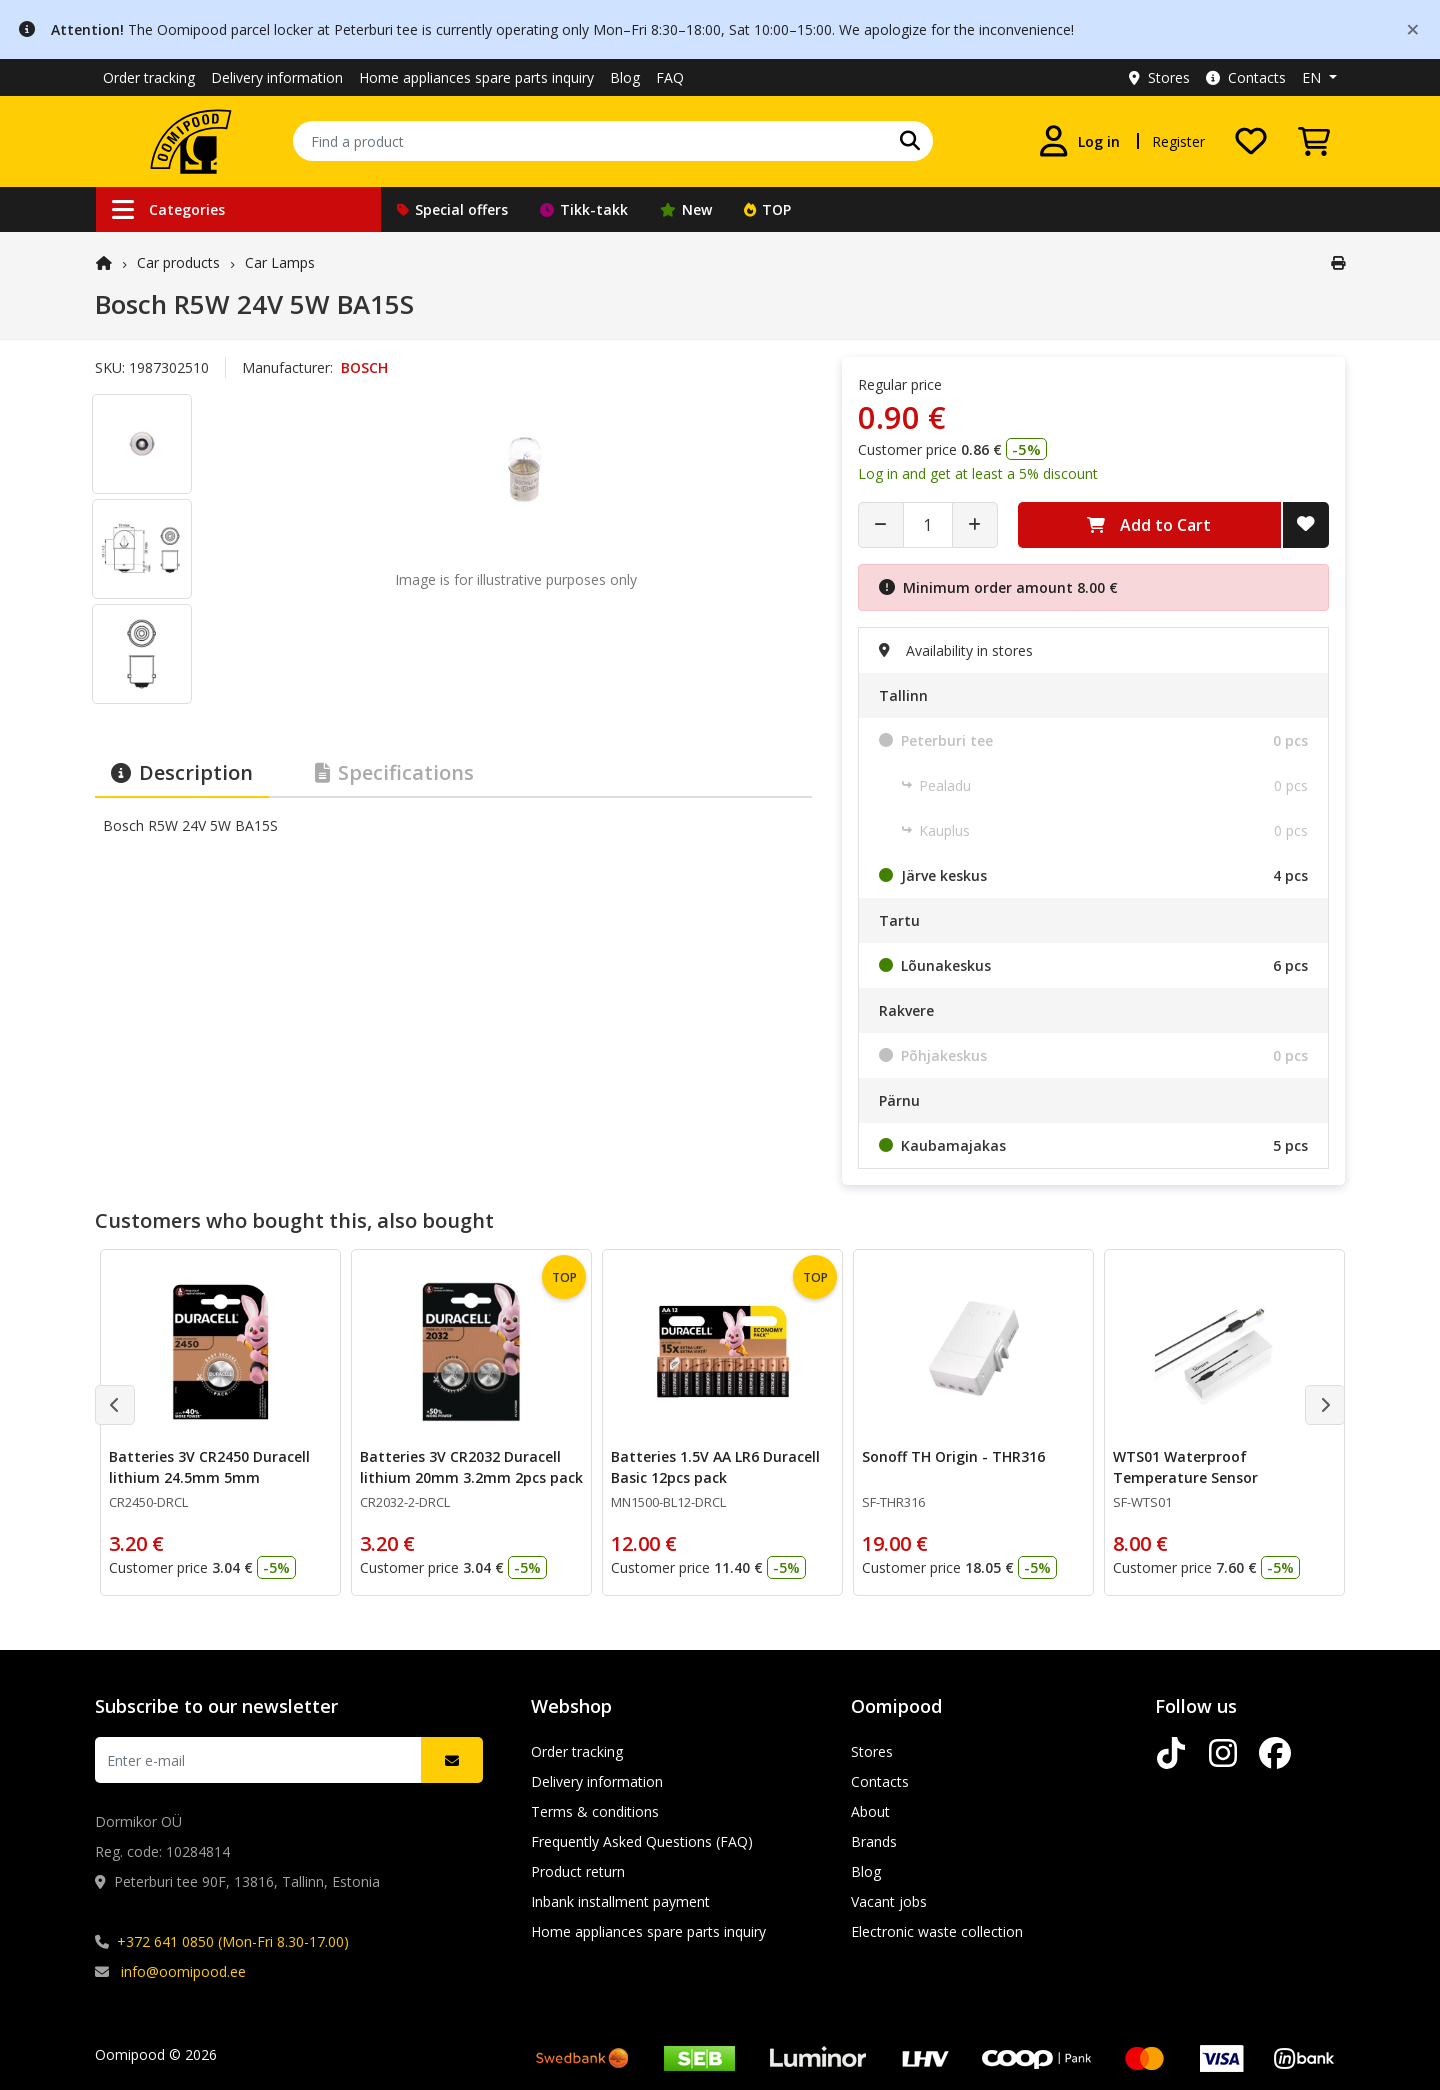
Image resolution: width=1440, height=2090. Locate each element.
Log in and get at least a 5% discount (978, 473)
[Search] (910, 141)
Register (1178, 141)
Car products (178, 262)
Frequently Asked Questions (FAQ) (642, 1841)
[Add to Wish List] (1306, 525)
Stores (1159, 77)
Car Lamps (280, 262)
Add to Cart (1149, 525)
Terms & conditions (595, 1811)
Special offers (452, 209)
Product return (578, 1871)
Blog (625, 77)
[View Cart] (1314, 141)
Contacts (1246, 77)
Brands (874, 1841)
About (870, 1811)
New (686, 209)
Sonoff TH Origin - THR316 (953, 1456)
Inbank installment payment (620, 1901)
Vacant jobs (889, 1901)
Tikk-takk (584, 209)
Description (182, 772)
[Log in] (1079, 141)
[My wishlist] (1251, 141)
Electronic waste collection (937, 1931)
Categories (168, 209)
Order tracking (149, 77)
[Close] (1413, 28)
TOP (767, 209)
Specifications (394, 772)
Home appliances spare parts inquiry (476, 77)
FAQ (670, 77)
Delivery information (277, 77)
